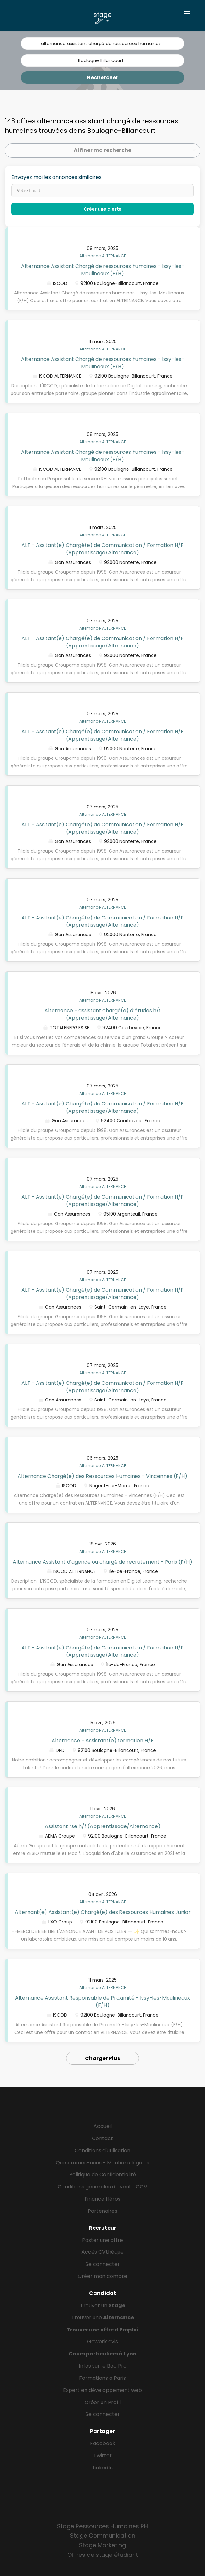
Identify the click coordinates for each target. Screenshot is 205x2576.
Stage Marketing (102, 2545)
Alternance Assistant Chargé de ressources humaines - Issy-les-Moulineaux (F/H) (102, 269)
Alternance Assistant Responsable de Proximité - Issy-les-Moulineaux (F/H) (102, 2001)
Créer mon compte (102, 2276)
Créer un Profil (103, 2402)
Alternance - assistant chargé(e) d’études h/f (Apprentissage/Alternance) (103, 1014)
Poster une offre (102, 2240)
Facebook (102, 2443)
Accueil (103, 2126)
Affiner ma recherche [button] (102, 150)
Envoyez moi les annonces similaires (56, 177)
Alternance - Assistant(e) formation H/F (102, 1740)
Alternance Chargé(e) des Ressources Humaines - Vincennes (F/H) (102, 1476)
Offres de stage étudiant (102, 2555)
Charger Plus (102, 2058)
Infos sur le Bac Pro (103, 2366)
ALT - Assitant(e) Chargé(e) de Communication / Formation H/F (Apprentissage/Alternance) (102, 549)
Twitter (103, 2455)
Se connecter (103, 2264)
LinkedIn (103, 2467)
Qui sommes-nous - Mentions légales (102, 2162)
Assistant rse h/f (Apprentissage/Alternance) (102, 1826)
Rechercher (102, 77)
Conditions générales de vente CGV (102, 2186)
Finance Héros (102, 2199)
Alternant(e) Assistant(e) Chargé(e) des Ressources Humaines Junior (103, 1912)
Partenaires (102, 2211)
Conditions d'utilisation (102, 2150)
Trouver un (102, 2305)
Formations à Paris (102, 2378)
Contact (102, 2138)
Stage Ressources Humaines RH (102, 2526)
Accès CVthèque (102, 2252)
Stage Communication (102, 2536)
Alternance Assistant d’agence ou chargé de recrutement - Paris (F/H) (102, 1562)
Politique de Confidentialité (102, 2174)
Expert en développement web (102, 2390)
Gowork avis (102, 2341)
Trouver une (102, 2317)
